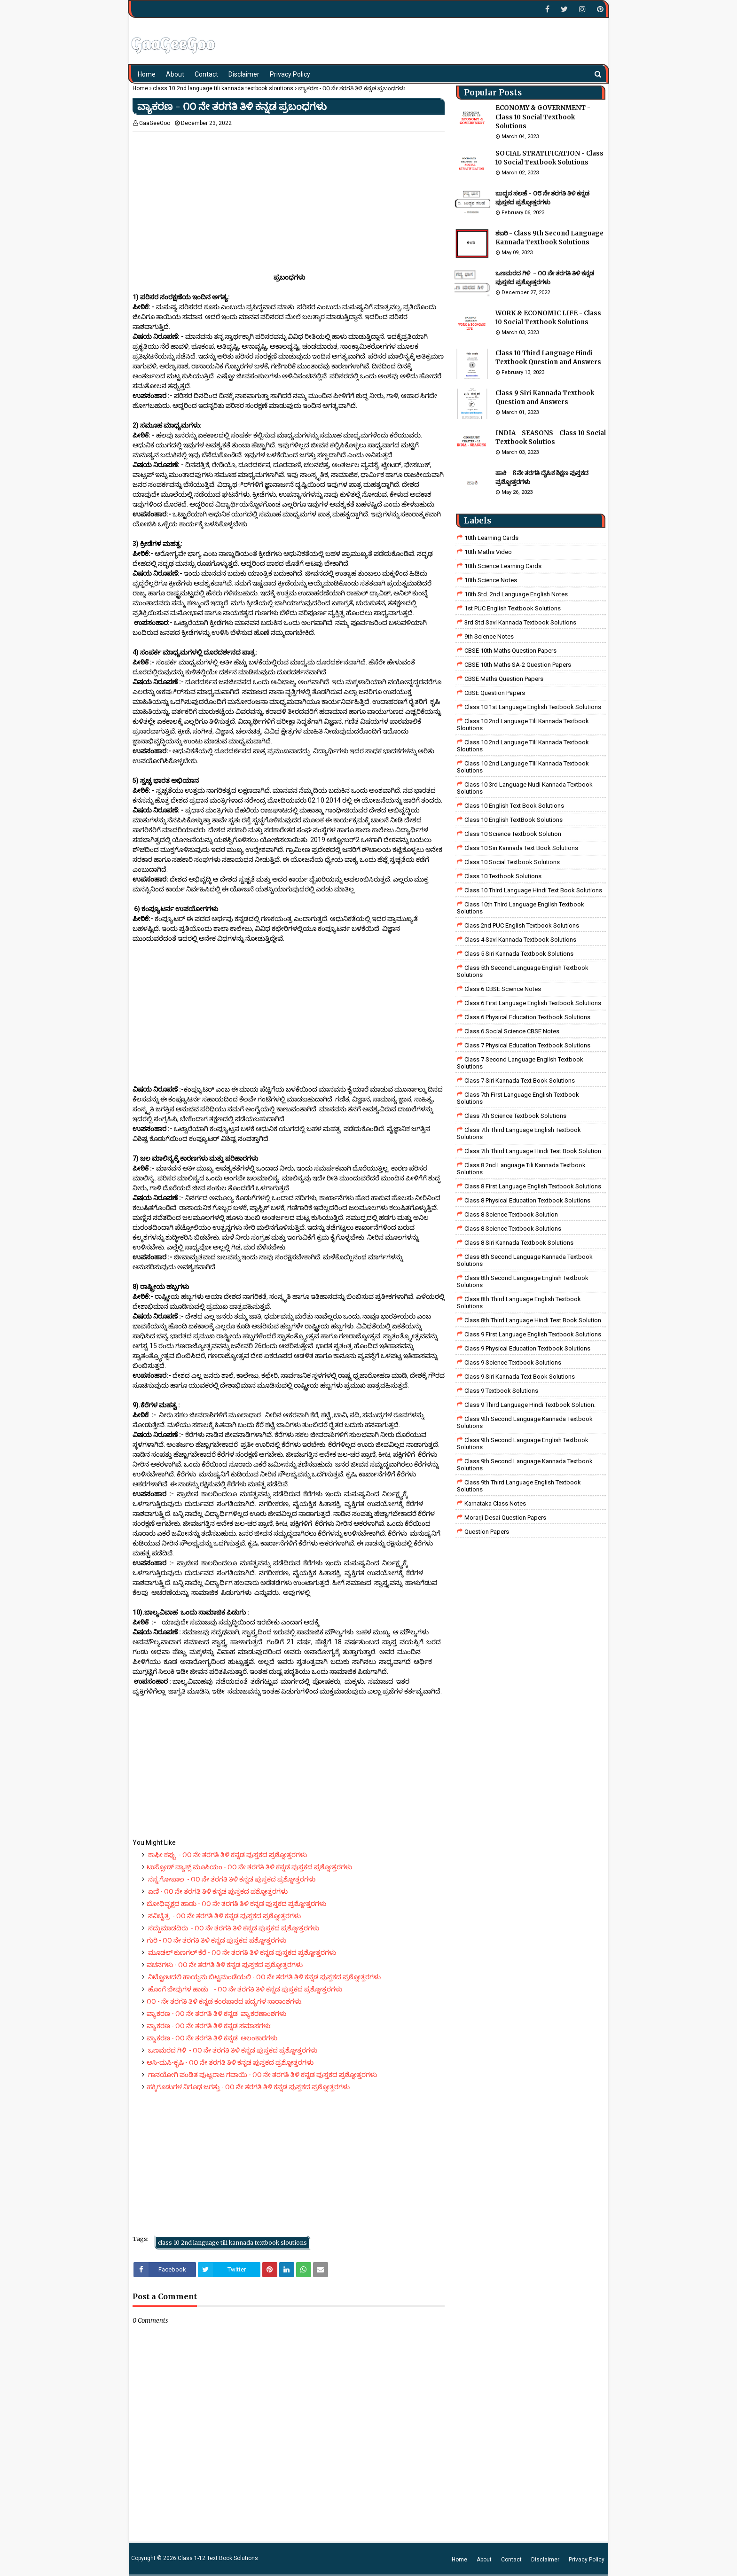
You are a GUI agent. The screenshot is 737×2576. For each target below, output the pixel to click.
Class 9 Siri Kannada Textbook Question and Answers (544, 397)
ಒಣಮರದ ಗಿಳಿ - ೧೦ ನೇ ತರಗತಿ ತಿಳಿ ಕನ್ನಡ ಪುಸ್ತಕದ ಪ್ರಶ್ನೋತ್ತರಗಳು (232, 2050)
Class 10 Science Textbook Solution (512, 833)
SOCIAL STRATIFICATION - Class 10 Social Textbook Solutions (549, 158)
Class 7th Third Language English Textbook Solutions (519, 1133)
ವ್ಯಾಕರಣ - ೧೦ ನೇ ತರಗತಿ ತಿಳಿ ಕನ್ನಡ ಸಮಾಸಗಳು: (209, 2026)
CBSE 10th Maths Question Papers (510, 650)
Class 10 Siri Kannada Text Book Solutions (521, 847)
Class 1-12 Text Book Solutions (218, 2558)
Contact (511, 2559)
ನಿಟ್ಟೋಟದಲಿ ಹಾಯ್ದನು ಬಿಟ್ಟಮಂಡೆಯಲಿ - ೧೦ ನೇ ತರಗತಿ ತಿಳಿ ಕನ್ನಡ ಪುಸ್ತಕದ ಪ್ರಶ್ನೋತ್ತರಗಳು (264, 1977)
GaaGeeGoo (154, 123)
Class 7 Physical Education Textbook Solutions (527, 1045)
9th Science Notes (489, 636)
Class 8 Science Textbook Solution (511, 1214)
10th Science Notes (490, 580)
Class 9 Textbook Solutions (501, 1390)
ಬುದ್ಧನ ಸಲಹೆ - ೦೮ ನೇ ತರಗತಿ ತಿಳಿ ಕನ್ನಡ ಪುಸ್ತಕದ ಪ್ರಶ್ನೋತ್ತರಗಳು (542, 198)
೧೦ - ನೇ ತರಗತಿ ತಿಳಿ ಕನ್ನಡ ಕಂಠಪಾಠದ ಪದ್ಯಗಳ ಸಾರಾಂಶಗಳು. (225, 2001)
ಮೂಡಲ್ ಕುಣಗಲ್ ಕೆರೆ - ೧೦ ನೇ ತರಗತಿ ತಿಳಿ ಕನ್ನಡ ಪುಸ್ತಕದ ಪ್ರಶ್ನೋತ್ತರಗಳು (241, 1952)
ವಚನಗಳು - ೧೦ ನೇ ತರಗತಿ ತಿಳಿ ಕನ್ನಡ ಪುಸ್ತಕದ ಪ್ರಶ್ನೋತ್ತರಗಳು (225, 1964)
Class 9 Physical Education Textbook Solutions (527, 1348)
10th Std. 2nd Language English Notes (516, 594)
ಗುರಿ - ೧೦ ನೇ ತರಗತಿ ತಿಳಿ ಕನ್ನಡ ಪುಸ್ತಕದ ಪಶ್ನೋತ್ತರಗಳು (216, 1940)
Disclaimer (545, 2559)
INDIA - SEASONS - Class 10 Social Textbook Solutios (550, 437)
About (484, 2559)
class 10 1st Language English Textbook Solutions (532, 706)
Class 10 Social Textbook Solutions (512, 862)
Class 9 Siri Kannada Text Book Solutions (519, 1376)
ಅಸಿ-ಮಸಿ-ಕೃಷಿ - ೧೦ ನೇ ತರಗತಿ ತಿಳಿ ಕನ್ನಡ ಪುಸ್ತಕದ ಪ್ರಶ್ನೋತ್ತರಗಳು (230, 2062)
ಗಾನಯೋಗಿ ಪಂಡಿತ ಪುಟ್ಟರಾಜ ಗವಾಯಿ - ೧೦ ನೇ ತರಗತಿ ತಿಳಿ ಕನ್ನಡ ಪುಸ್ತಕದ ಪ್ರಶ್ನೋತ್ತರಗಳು (262, 2074)
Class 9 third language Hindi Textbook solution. (530, 1404)
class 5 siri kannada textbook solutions (518, 953)
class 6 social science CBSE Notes (511, 1031)
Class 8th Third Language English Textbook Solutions (519, 1303)
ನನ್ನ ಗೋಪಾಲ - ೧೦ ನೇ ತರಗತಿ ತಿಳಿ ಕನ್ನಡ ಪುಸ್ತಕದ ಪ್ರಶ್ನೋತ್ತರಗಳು (233, 1879)
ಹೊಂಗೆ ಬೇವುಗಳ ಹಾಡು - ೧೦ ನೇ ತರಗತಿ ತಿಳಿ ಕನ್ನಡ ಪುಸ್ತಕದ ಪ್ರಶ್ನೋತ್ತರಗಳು (244, 1989)
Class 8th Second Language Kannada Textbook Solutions (525, 1260)
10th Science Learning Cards (502, 566)
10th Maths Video (488, 551)
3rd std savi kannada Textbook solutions (520, 622)
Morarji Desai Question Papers (505, 1517)
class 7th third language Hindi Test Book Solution (532, 1151)
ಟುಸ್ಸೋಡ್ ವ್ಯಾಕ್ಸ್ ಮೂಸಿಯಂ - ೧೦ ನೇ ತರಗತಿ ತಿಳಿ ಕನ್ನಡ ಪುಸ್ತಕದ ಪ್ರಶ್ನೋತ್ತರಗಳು (249, 1867)
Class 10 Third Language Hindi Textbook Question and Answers (548, 358)
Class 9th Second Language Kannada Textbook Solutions (525, 1422)
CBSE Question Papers (494, 692)
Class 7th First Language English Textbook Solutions (518, 1098)
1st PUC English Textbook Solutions (512, 608)
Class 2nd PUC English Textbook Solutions (521, 925)
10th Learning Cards (491, 537)
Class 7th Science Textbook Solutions (515, 1115)
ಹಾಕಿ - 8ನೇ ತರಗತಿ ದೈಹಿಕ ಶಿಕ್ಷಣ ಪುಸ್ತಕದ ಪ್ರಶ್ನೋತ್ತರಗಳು (541, 477)
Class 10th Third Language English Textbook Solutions (520, 908)
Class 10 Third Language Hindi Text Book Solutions (533, 890)
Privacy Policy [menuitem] (290, 74)
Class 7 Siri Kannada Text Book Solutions (519, 1080)
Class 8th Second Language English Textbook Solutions (522, 1281)
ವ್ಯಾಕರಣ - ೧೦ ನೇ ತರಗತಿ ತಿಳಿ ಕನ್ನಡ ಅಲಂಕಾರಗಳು (212, 2038)
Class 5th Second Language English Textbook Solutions (522, 971)
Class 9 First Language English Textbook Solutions (532, 1334)
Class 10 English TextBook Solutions (513, 819)
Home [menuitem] (147, 74)
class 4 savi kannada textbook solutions (520, 939)
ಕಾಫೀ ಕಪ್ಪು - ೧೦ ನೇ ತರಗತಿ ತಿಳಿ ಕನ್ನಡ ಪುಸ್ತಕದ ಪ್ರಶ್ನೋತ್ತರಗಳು (227, 1854)
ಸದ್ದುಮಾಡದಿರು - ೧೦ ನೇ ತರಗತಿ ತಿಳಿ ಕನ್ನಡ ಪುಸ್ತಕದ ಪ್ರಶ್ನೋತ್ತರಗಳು (233, 1928)
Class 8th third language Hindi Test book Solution (532, 1320)
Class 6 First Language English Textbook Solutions (532, 1003)
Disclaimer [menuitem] (243, 74)
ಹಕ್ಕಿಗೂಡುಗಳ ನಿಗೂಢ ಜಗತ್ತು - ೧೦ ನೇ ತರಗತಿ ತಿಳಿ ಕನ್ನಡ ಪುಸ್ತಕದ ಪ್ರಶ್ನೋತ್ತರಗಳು (248, 2087)
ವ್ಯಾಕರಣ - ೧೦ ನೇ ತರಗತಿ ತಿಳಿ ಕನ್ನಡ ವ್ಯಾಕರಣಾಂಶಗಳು (216, 2013)
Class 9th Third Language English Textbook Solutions (519, 1486)
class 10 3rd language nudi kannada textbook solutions (525, 788)
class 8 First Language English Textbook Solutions (532, 1186)
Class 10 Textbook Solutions (502, 876)
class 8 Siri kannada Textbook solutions (518, 1242)
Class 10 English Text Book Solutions (514, 805)
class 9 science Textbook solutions (512, 1362)
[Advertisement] (289, 197)
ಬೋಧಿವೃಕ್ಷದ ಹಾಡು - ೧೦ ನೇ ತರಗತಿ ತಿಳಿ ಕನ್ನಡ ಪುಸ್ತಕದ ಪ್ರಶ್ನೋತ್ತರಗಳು (236, 1903)
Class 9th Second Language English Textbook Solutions (522, 1443)
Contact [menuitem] (206, 74)
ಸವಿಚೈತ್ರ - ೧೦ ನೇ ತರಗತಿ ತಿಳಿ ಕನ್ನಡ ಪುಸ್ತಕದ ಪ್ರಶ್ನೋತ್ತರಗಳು (224, 1916)
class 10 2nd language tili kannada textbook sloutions (223, 88)
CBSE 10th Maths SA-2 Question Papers (517, 664)
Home (140, 88)
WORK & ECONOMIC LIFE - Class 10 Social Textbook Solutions (548, 318)
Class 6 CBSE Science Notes (502, 988)
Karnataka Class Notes (495, 1503)
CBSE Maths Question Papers (503, 678)
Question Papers (486, 1531)
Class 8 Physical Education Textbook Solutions (527, 1200)
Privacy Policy (586, 2559)
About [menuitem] (175, 74)
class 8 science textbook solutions (512, 1228)
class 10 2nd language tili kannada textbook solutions (523, 767)
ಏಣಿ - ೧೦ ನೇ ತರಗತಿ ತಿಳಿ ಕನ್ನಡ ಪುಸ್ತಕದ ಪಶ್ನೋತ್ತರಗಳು (223, 1891)
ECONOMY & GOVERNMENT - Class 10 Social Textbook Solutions (542, 117)
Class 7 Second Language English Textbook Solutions (520, 1063)
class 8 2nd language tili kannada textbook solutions (521, 1169)
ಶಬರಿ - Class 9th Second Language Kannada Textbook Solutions (549, 238)
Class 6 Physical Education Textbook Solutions (527, 1017)
